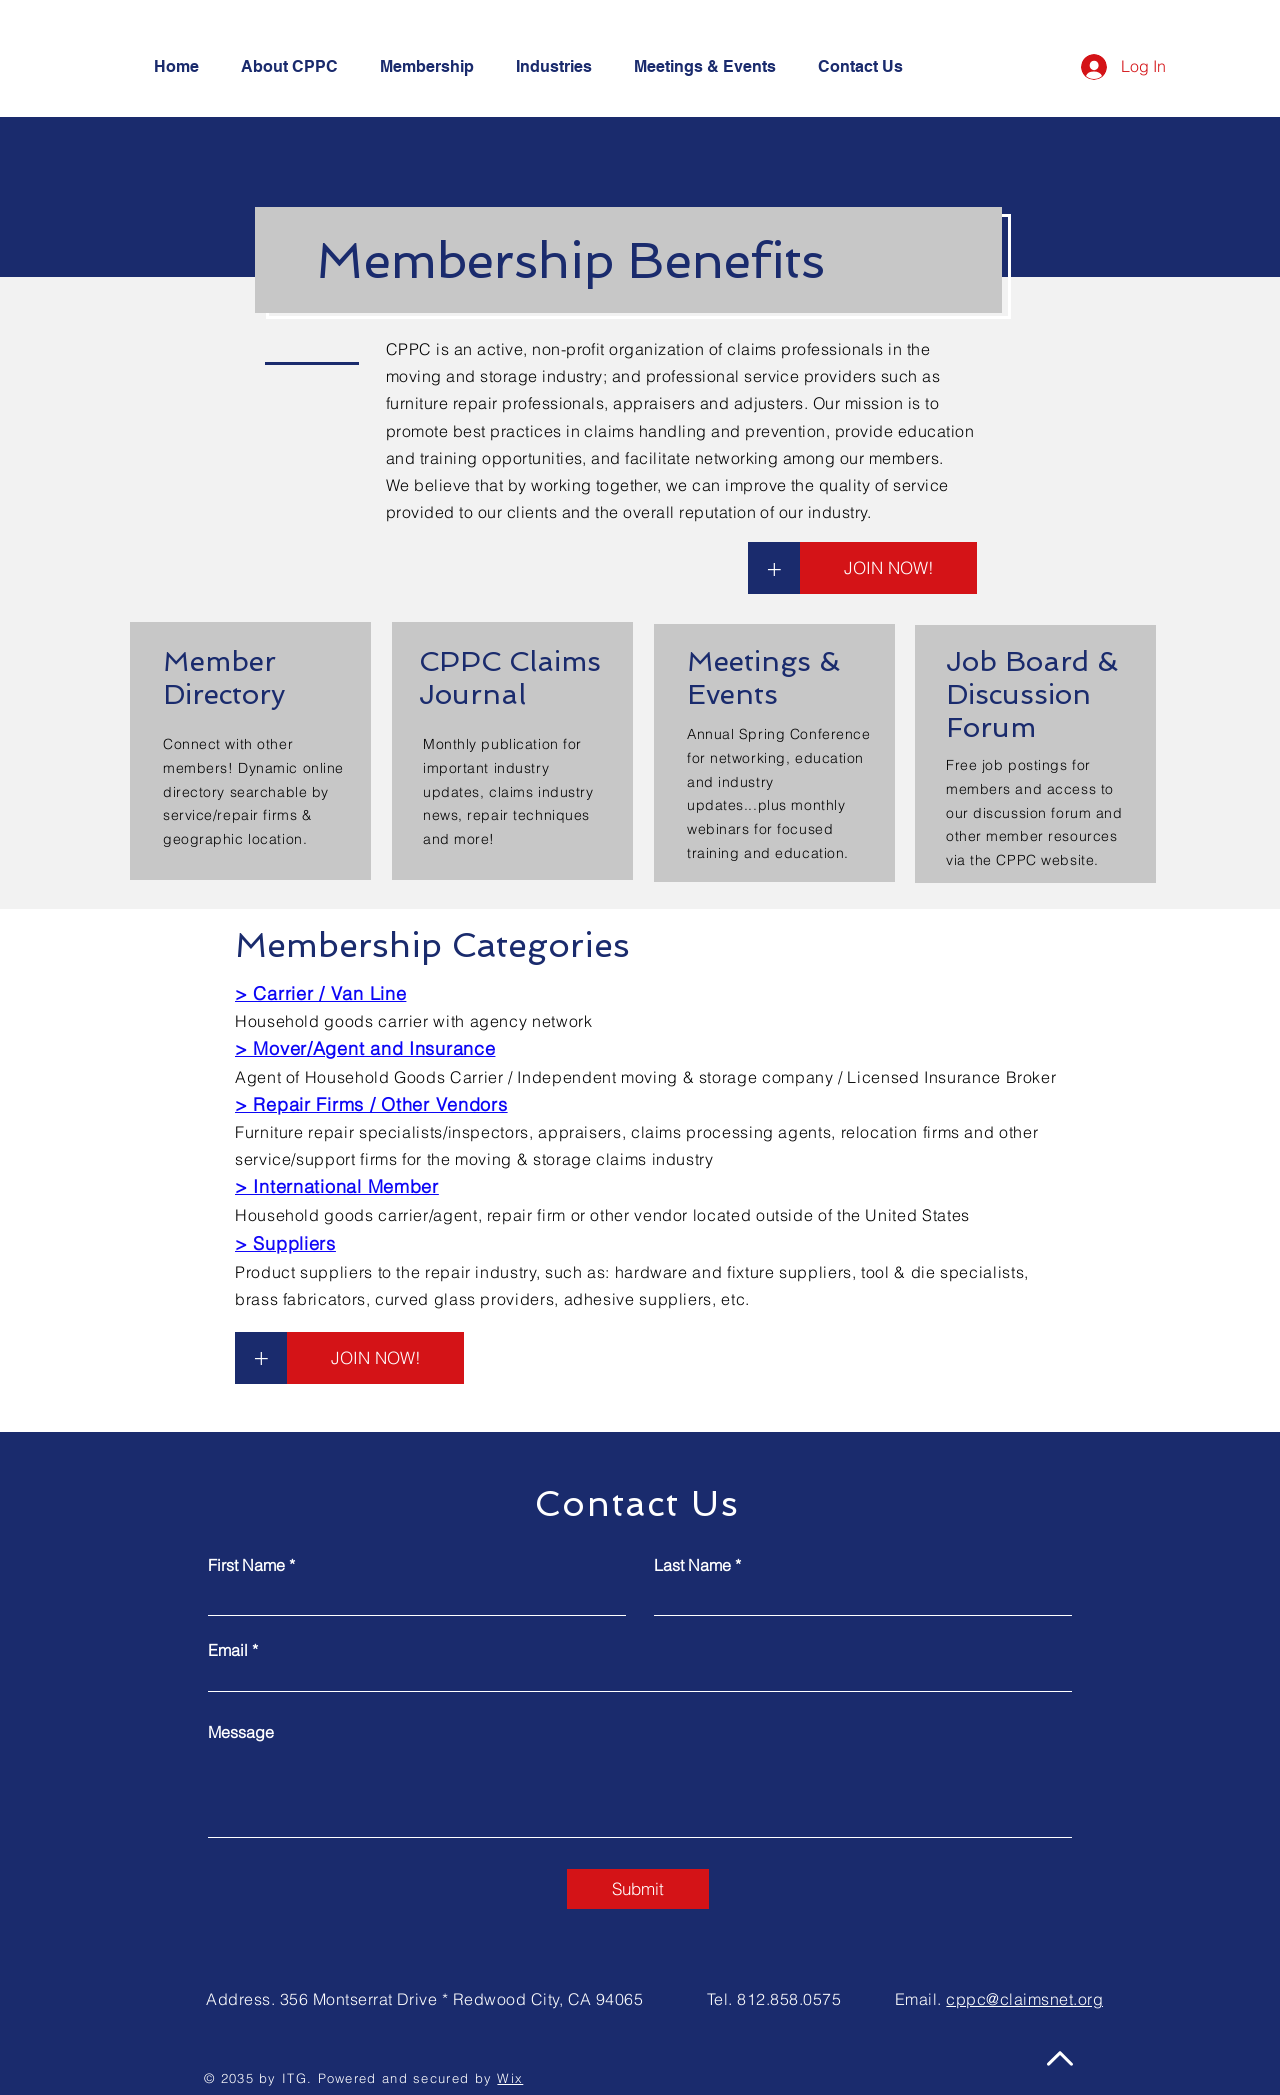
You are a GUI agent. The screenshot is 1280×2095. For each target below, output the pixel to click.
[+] (774, 568)
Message (241, 1732)
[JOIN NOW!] (888, 568)
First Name (246, 1565)
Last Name (692, 1565)
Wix (510, 2078)
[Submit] (638, 1889)
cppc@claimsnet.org (1024, 1999)
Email (228, 1650)
